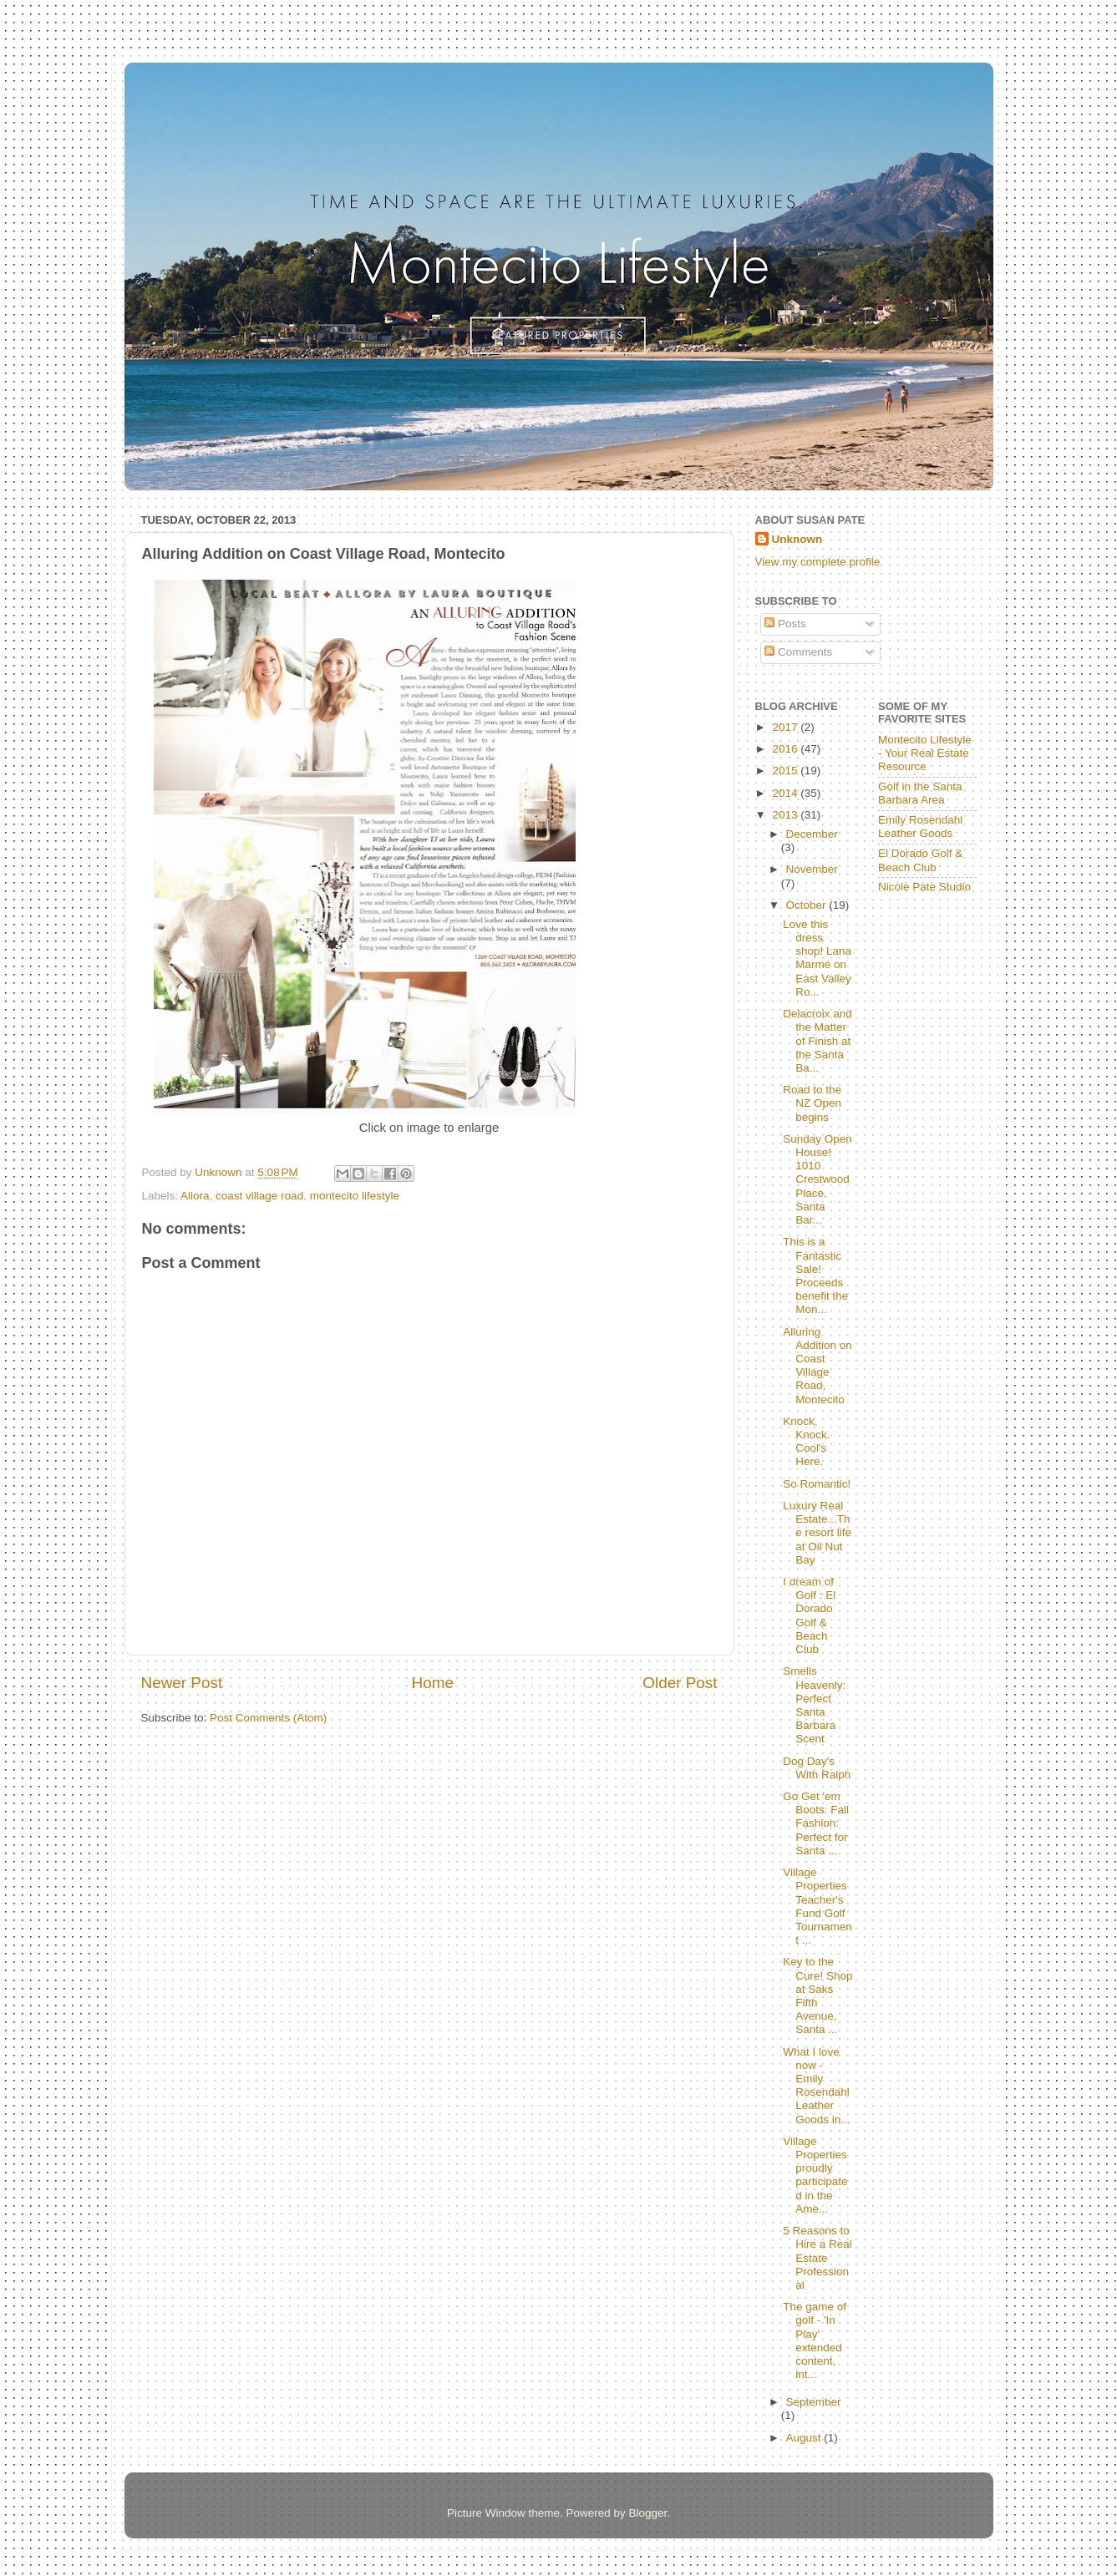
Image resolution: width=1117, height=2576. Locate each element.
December (812, 834)
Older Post (679, 1682)
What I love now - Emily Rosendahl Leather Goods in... (816, 2086)
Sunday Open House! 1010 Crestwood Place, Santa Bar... (817, 1179)
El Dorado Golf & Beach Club (920, 860)
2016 (786, 749)
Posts (785, 623)
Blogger (648, 2513)
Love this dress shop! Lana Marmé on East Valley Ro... (817, 958)
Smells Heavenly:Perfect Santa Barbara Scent (814, 1705)
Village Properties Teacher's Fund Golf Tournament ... (817, 1906)
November (812, 869)
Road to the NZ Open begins (812, 1103)
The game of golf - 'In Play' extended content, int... (814, 2340)
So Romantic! (816, 1484)
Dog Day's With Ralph (816, 1768)
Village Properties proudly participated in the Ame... (815, 2175)
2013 (786, 815)
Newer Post (182, 1682)
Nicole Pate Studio (924, 886)
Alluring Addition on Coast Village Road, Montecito (817, 1366)
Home (433, 1682)
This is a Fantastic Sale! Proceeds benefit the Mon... (815, 1275)
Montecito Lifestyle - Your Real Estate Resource (925, 753)
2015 (786, 770)
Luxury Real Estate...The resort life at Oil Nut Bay (817, 1532)
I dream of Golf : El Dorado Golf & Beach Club (809, 1615)
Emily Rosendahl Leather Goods (920, 826)
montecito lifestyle (354, 1195)
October (808, 905)
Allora (195, 1195)
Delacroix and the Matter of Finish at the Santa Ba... (817, 1040)
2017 (786, 727)
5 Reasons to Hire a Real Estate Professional (817, 2257)
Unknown (797, 539)
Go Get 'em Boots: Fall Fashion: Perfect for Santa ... (816, 1823)
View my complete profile (818, 561)
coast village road (259, 1195)
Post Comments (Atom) (268, 1717)
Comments (798, 652)
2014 (786, 793)
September (813, 2402)
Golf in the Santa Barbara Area (920, 793)
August (805, 2437)
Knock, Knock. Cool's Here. (806, 1441)
